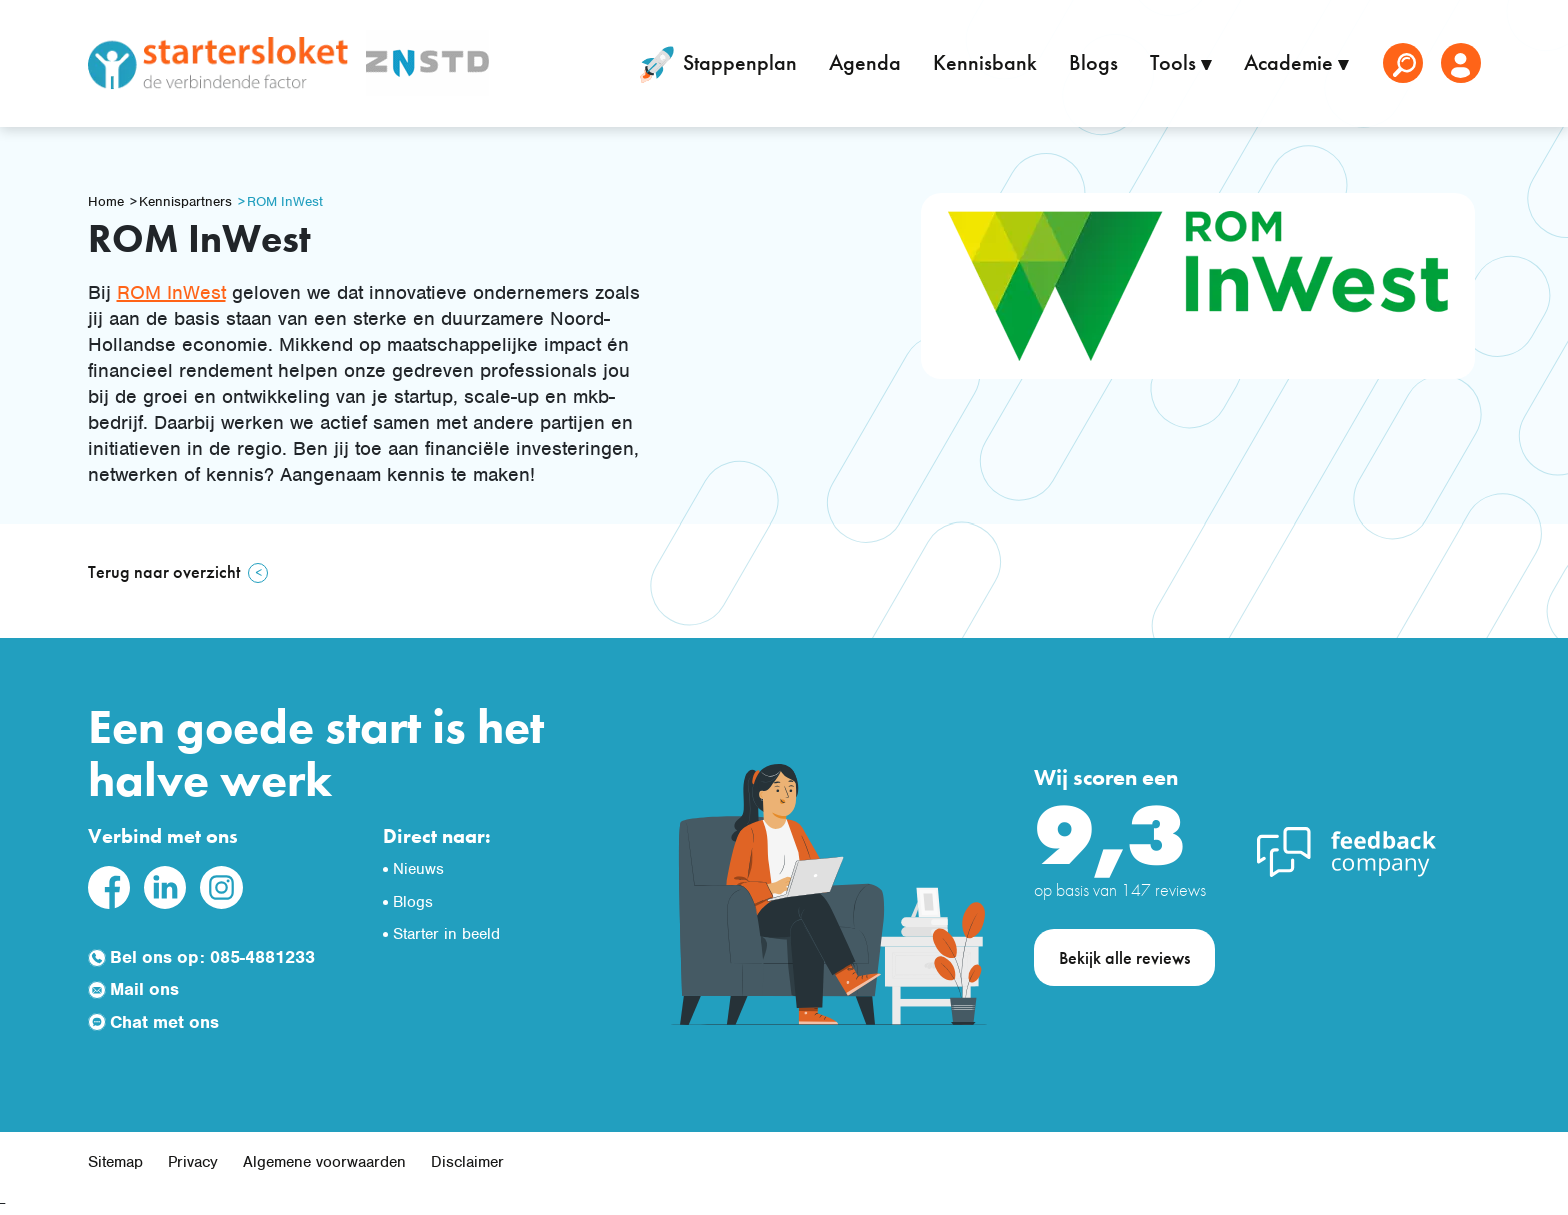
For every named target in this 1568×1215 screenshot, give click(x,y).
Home (106, 201)
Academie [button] (1291, 62)
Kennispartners (185, 201)
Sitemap (115, 1162)
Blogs (1093, 62)
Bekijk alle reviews (1124, 957)
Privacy (193, 1162)
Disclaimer (467, 1162)
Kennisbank (985, 62)
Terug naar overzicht (164, 571)
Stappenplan (714, 65)
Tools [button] (1175, 62)
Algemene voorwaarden (324, 1162)
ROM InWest (285, 201)
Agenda (865, 62)
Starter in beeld (446, 934)
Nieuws (418, 869)
